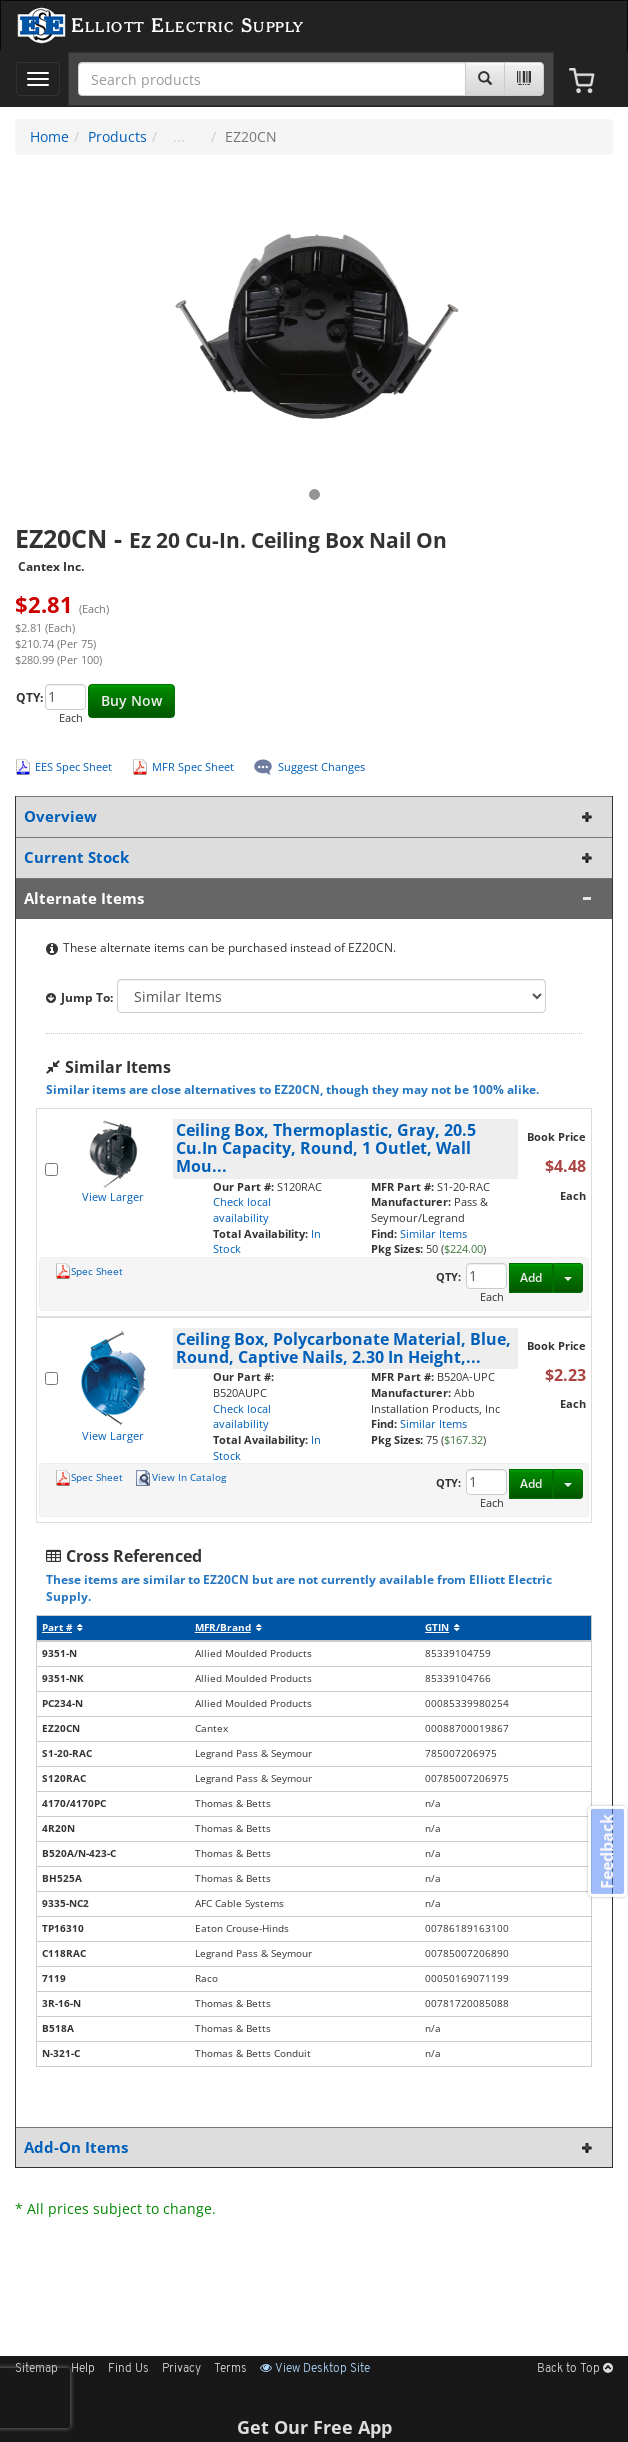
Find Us (128, 2369)
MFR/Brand (228, 1627)
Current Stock (310, 857)
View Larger (113, 1196)
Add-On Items (310, 2147)
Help (83, 2369)
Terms (230, 2369)
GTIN (442, 1627)
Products (117, 136)
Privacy (181, 2369)
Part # (62, 1627)
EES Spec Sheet (73, 766)
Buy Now (131, 700)
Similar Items (433, 1233)
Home (49, 136)
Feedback (607, 1850)
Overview (310, 816)
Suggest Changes (321, 766)
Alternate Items (310, 898)
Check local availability (242, 1209)
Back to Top (575, 2369)
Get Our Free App (314, 2427)
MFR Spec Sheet (193, 766)
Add (531, 1277)
